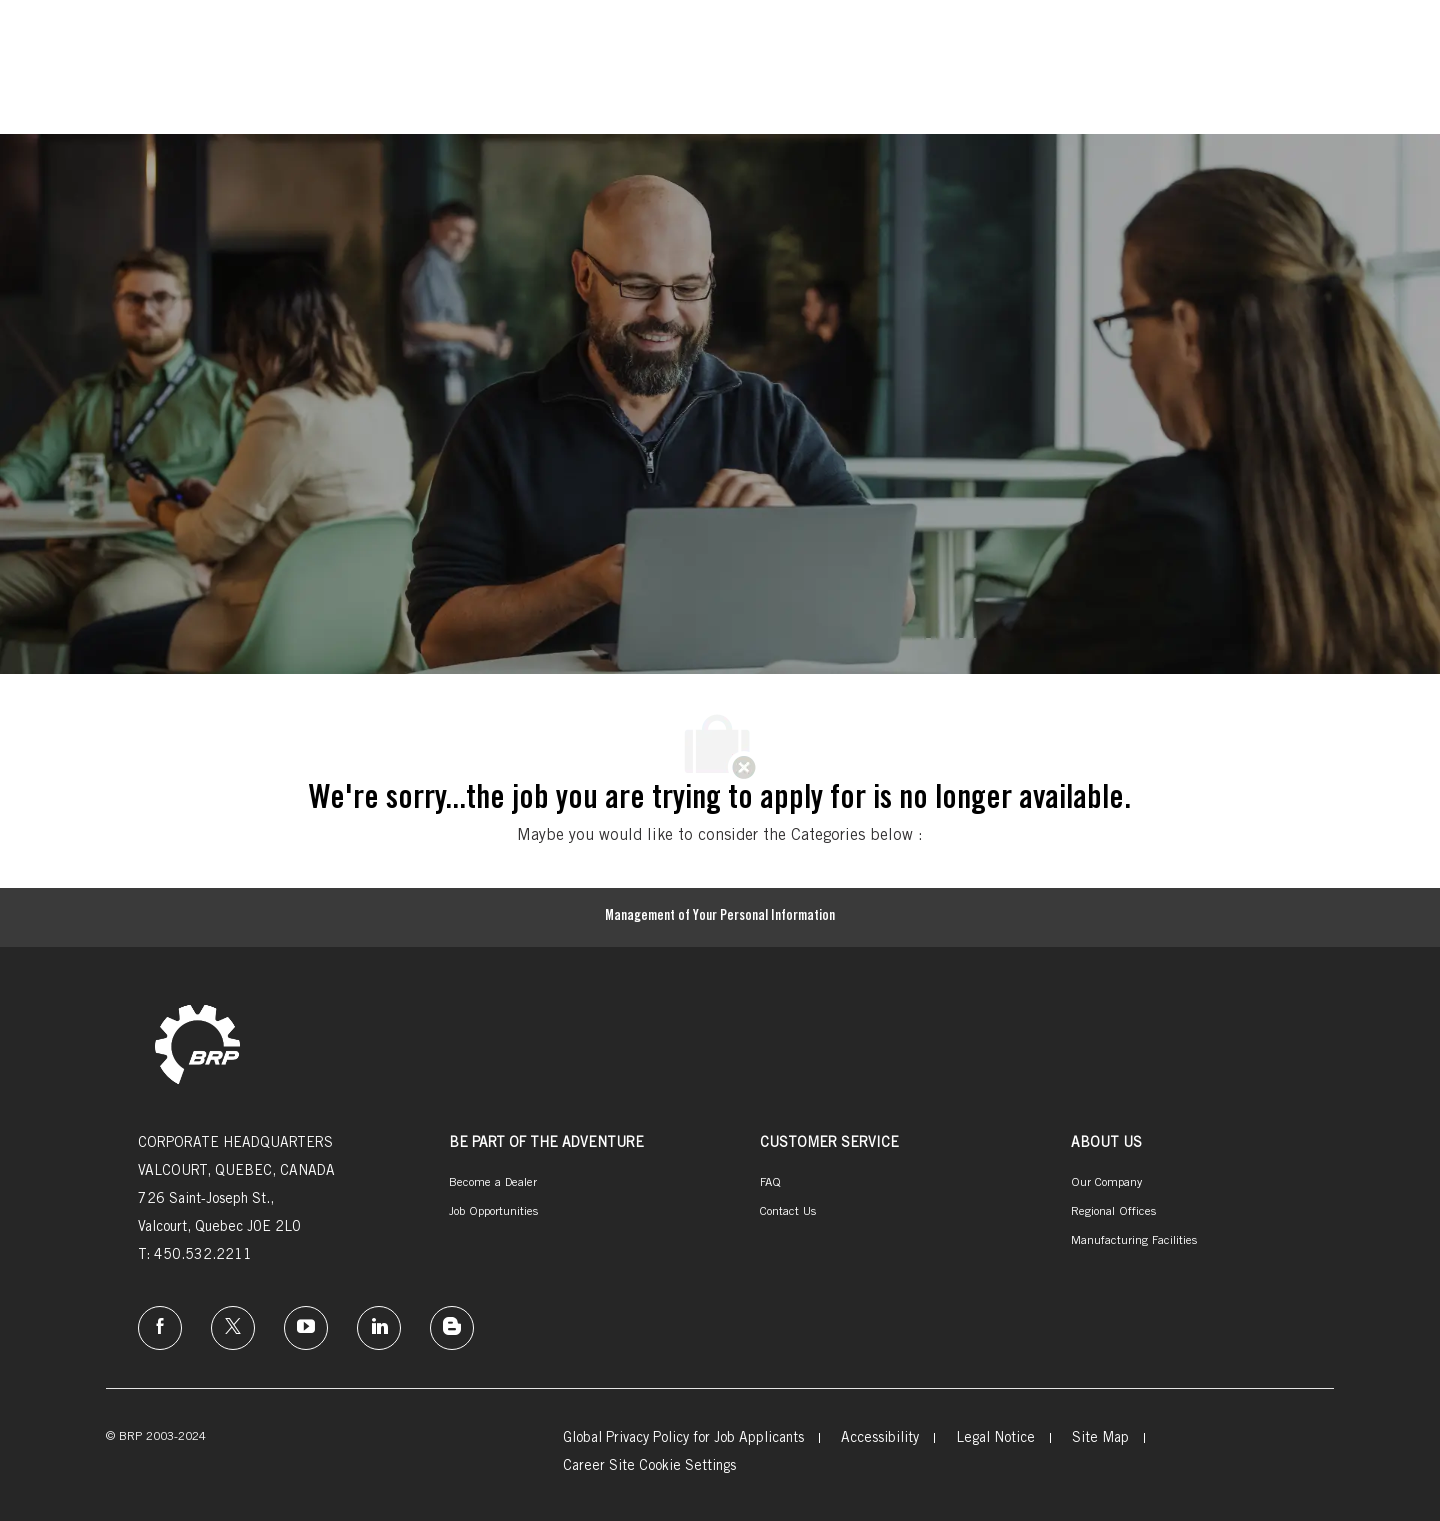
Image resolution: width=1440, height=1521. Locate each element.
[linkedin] (379, 1328)
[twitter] (233, 1328)
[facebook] (160, 1328)
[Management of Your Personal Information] (720, 918)
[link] (197, 1046)
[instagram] (306, 1328)
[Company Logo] (133, 52)
